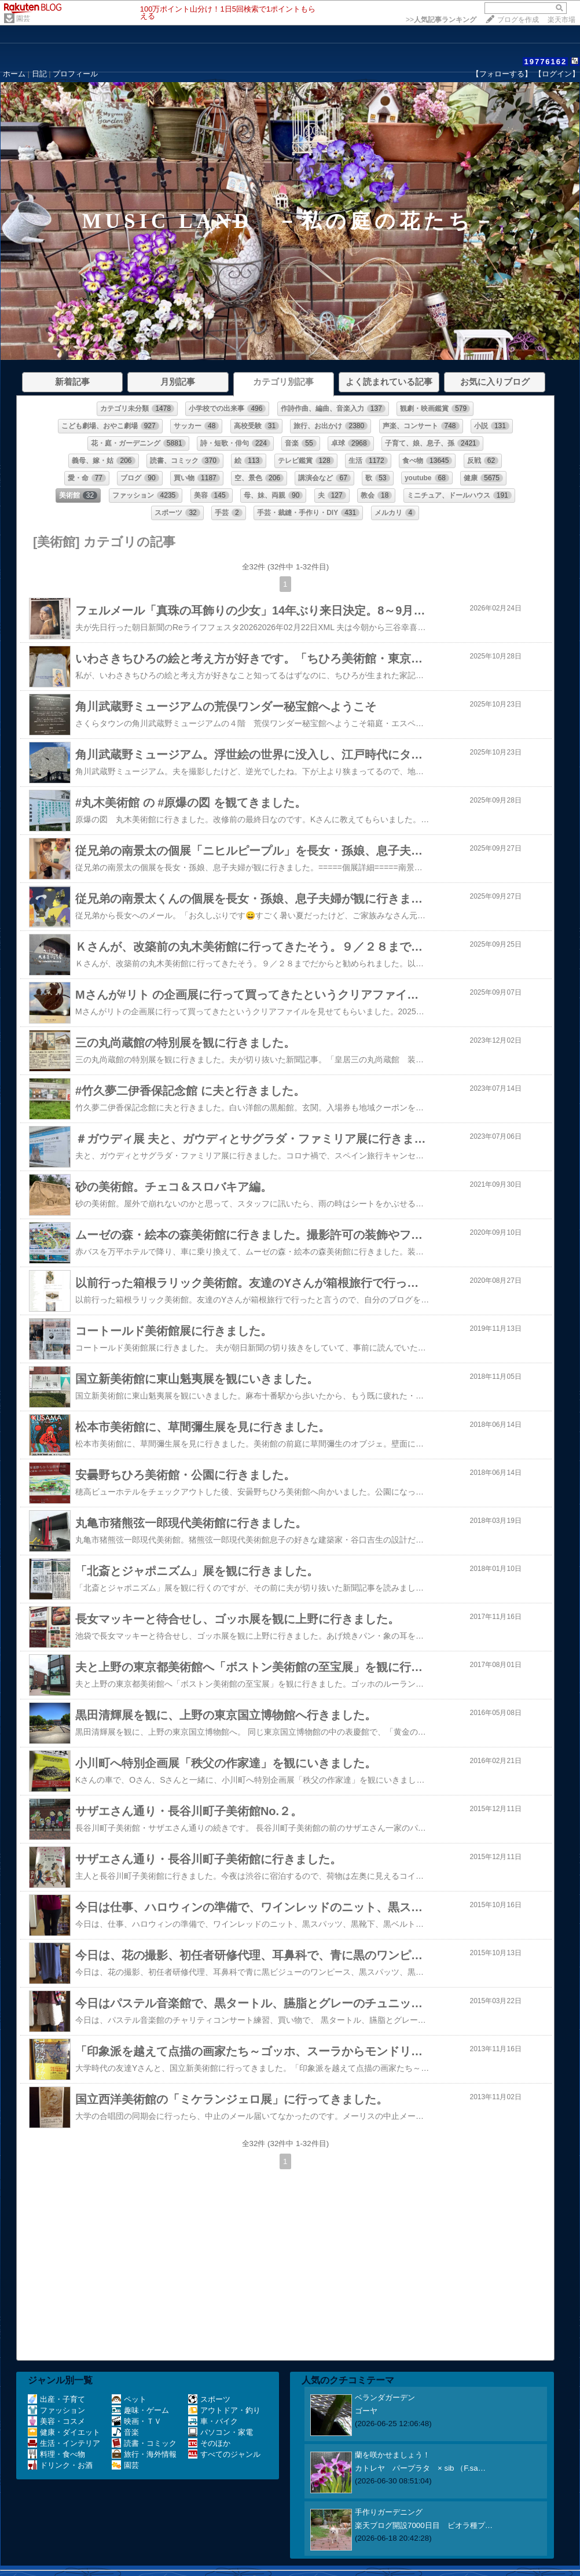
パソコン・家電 (220, 2432)
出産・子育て (56, 2399)
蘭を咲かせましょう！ (392, 2454)
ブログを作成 (518, 20)
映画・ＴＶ (136, 2421)
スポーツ (209, 2399)
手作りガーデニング (389, 2512)
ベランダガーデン (385, 2397)
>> (441, 20)
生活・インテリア (64, 2443)
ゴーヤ (366, 2410)
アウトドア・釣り (224, 2410)
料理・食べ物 (56, 2454)
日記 (39, 73)
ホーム (14, 73)
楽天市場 (561, 20)
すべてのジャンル (224, 2454)
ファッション (56, 2410)
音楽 (125, 2432)
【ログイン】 (556, 73)
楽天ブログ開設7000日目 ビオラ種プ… (424, 2525)
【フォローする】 (502, 73)
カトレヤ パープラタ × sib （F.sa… (420, 2468)
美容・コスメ (56, 2421)
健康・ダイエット (64, 2432)
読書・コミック (144, 2443)
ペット (129, 2399)
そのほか (209, 2443)
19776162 (545, 61)
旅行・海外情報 (144, 2454)
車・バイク (213, 2421)
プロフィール (75, 73)
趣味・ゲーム (140, 2410)
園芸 (23, 18)
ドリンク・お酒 (60, 2465)
